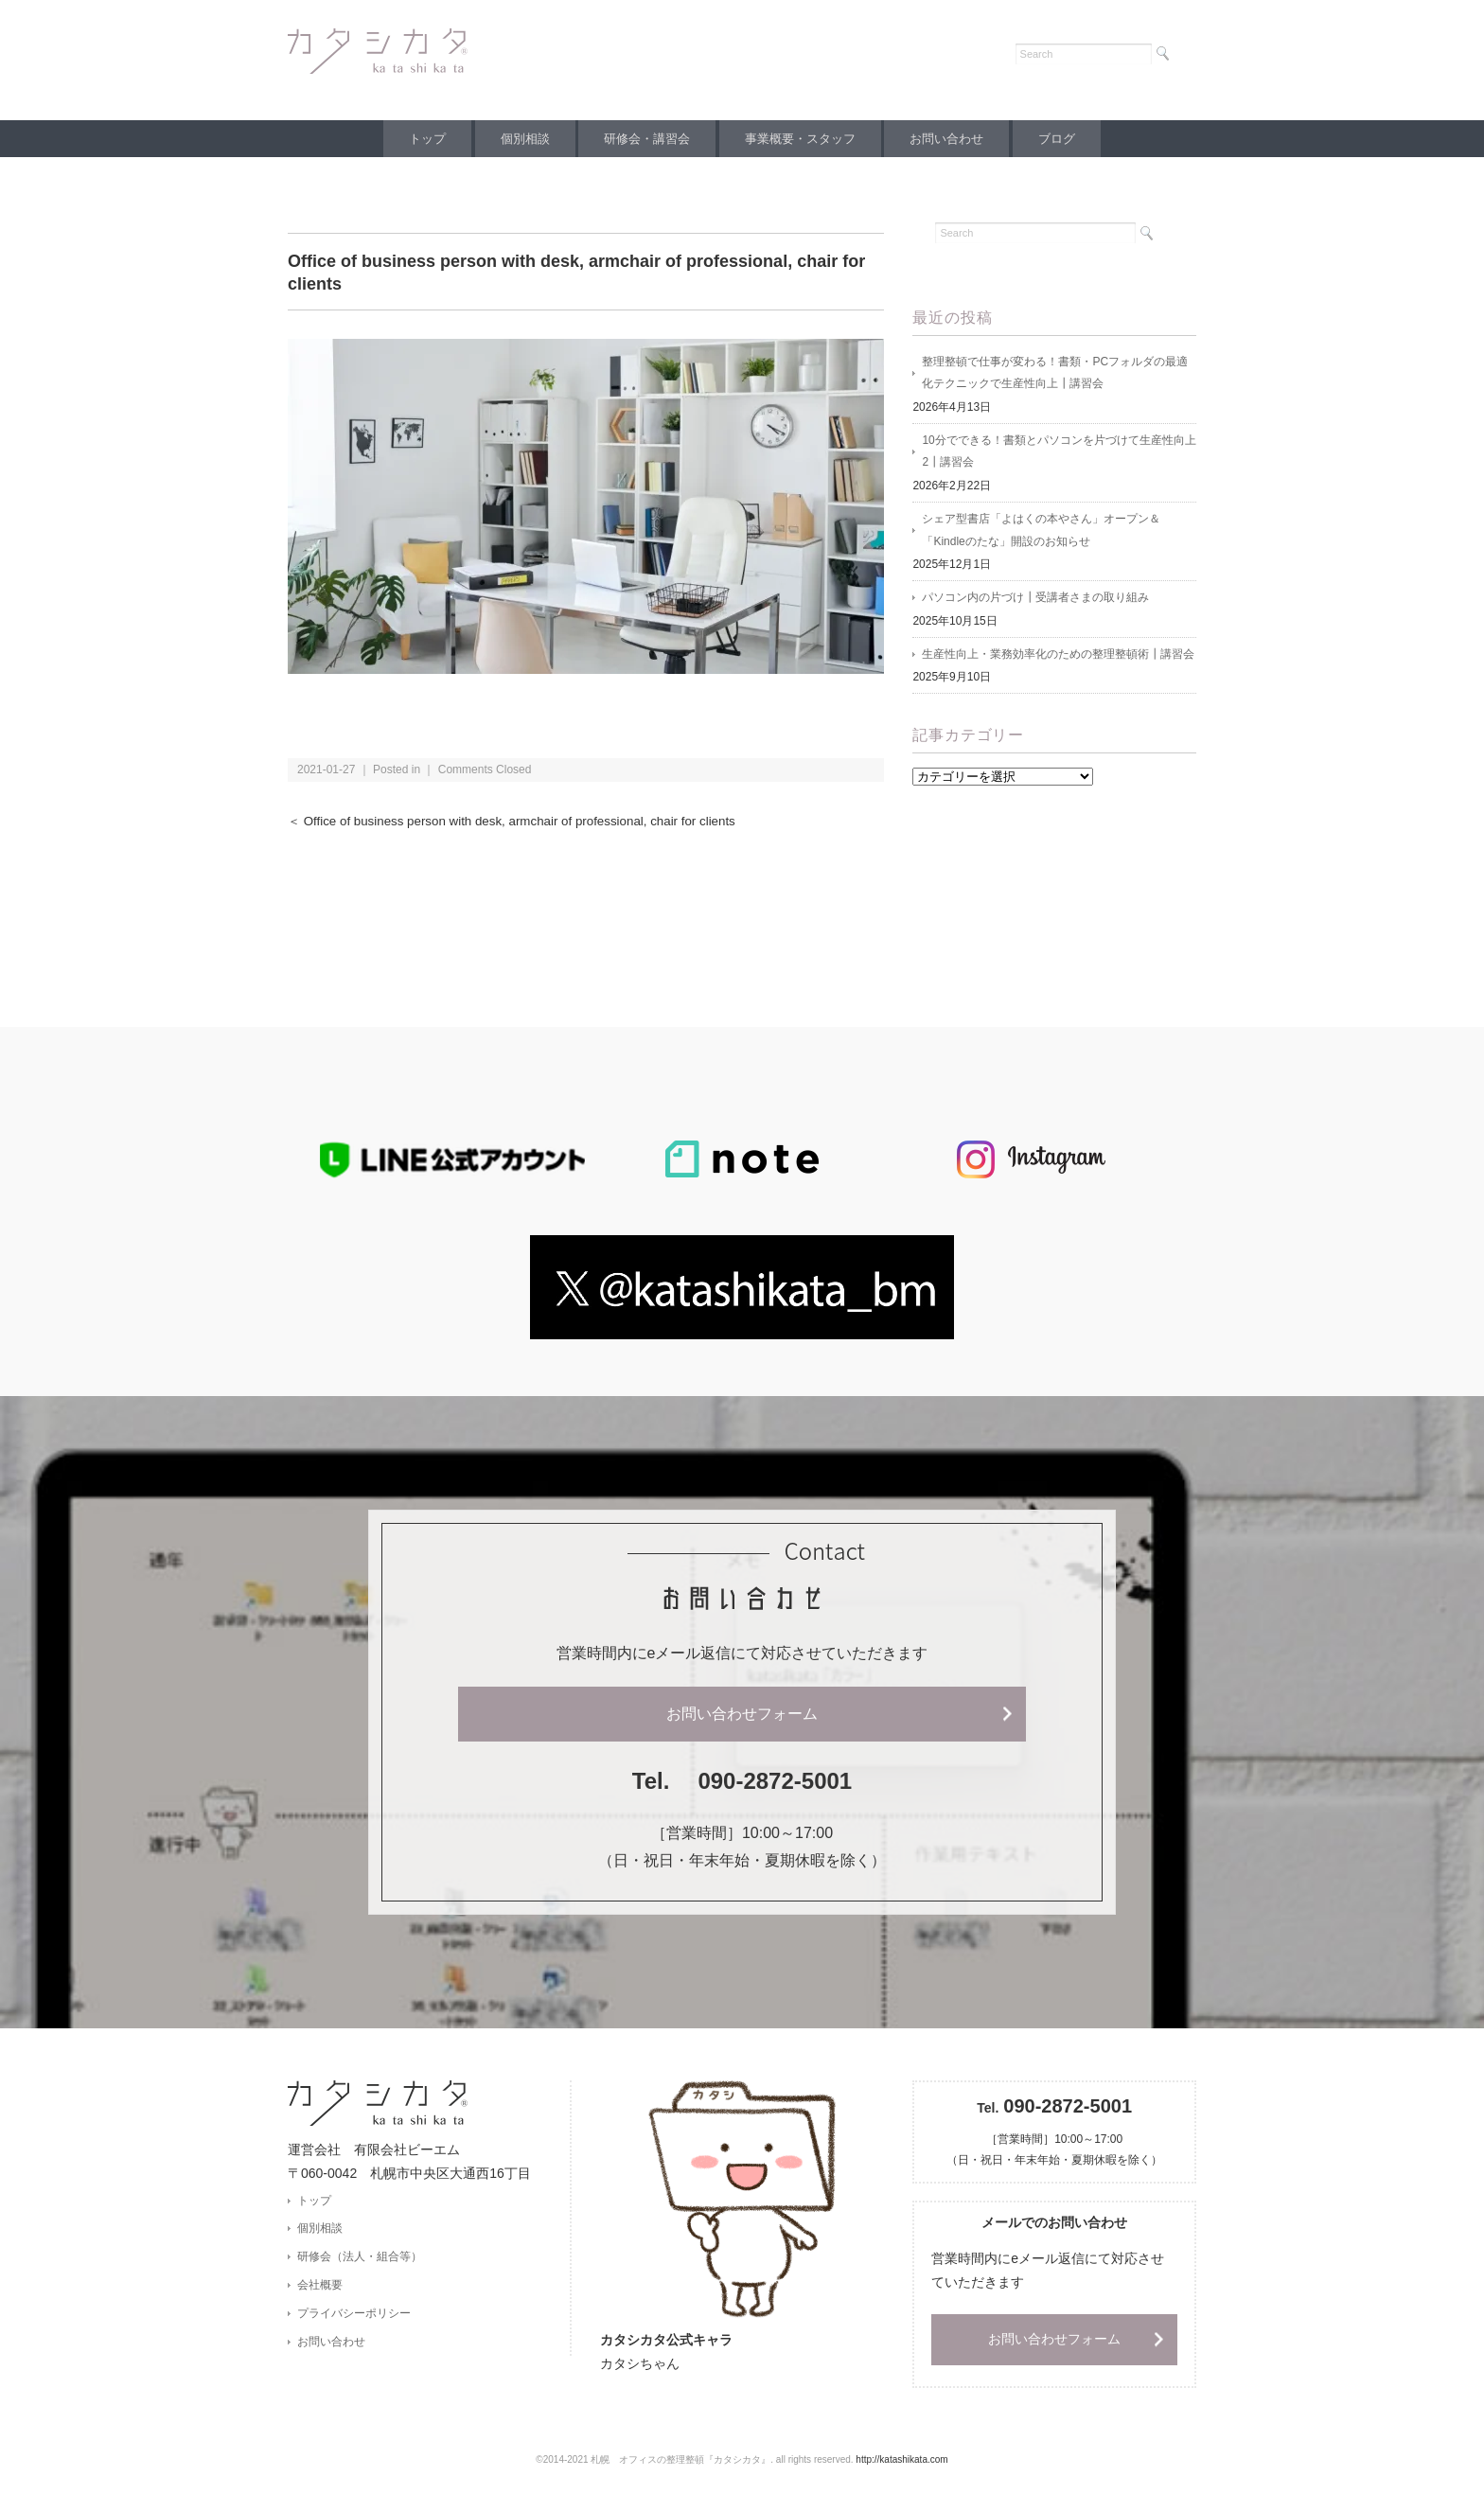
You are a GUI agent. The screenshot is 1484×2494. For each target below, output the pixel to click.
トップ (413, 139)
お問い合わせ (955, 139)
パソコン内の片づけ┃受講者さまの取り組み (1035, 601)
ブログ (1070, 139)
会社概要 (320, 2286)
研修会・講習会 (644, 139)
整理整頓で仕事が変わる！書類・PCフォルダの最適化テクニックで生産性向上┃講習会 (1055, 374)
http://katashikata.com (901, 2461)
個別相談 (516, 139)
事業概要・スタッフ (803, 139)
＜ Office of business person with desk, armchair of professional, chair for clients (516, 821)
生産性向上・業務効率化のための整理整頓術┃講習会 (1058, 657)
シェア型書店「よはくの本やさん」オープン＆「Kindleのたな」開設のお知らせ (1041, 533)
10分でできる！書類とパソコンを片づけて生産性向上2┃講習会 (1058, 453)
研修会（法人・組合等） (359, 2258)
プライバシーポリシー (354, 2315)
